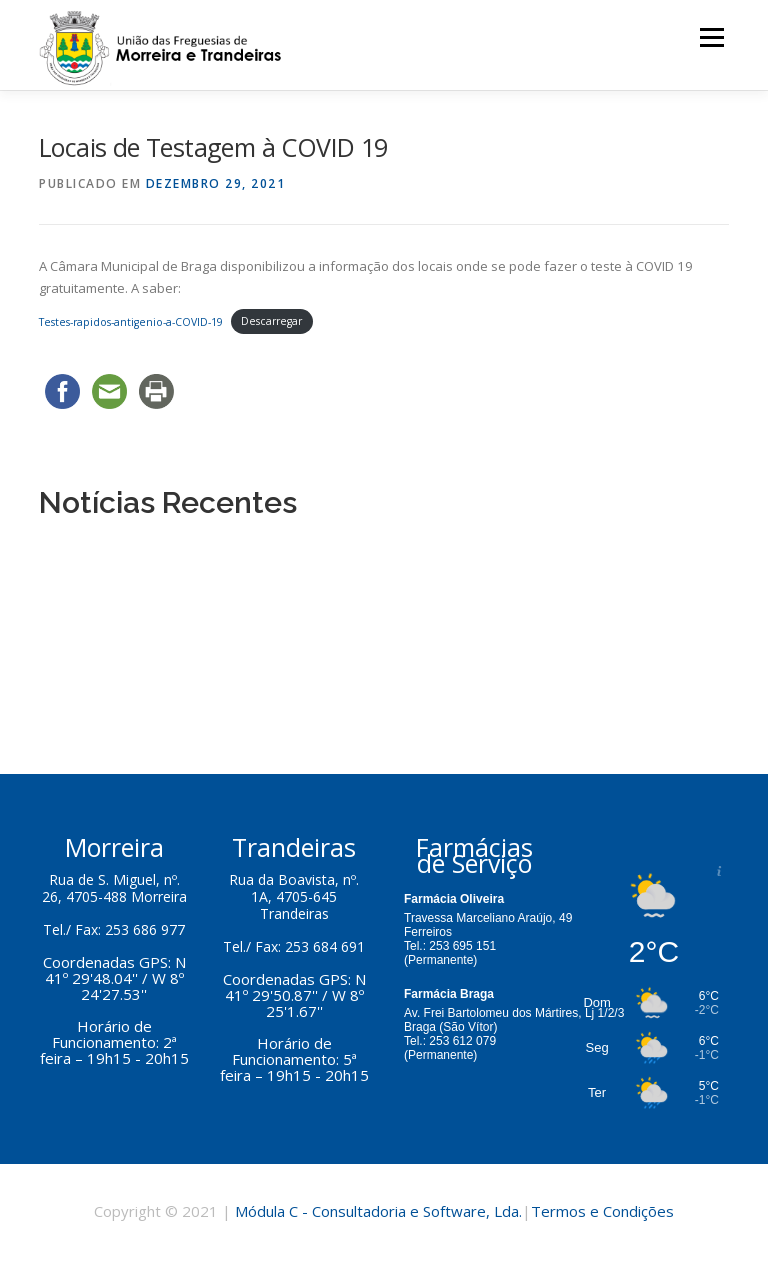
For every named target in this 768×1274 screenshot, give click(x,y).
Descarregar (271, 322)
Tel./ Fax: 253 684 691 (294, 946)
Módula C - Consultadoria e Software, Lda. (378, 1211)
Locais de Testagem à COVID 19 (144, 673)
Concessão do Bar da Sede (127, 546)
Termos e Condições (602, 1211)
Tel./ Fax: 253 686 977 (114, 929)
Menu (711, 37)
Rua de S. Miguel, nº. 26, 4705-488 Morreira (114, 888)
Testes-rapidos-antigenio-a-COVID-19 (131, 322)
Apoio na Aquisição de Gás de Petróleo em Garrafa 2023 (222, 577)
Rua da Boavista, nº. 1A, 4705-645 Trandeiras (294, 896)
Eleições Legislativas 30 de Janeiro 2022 (167, 641)
